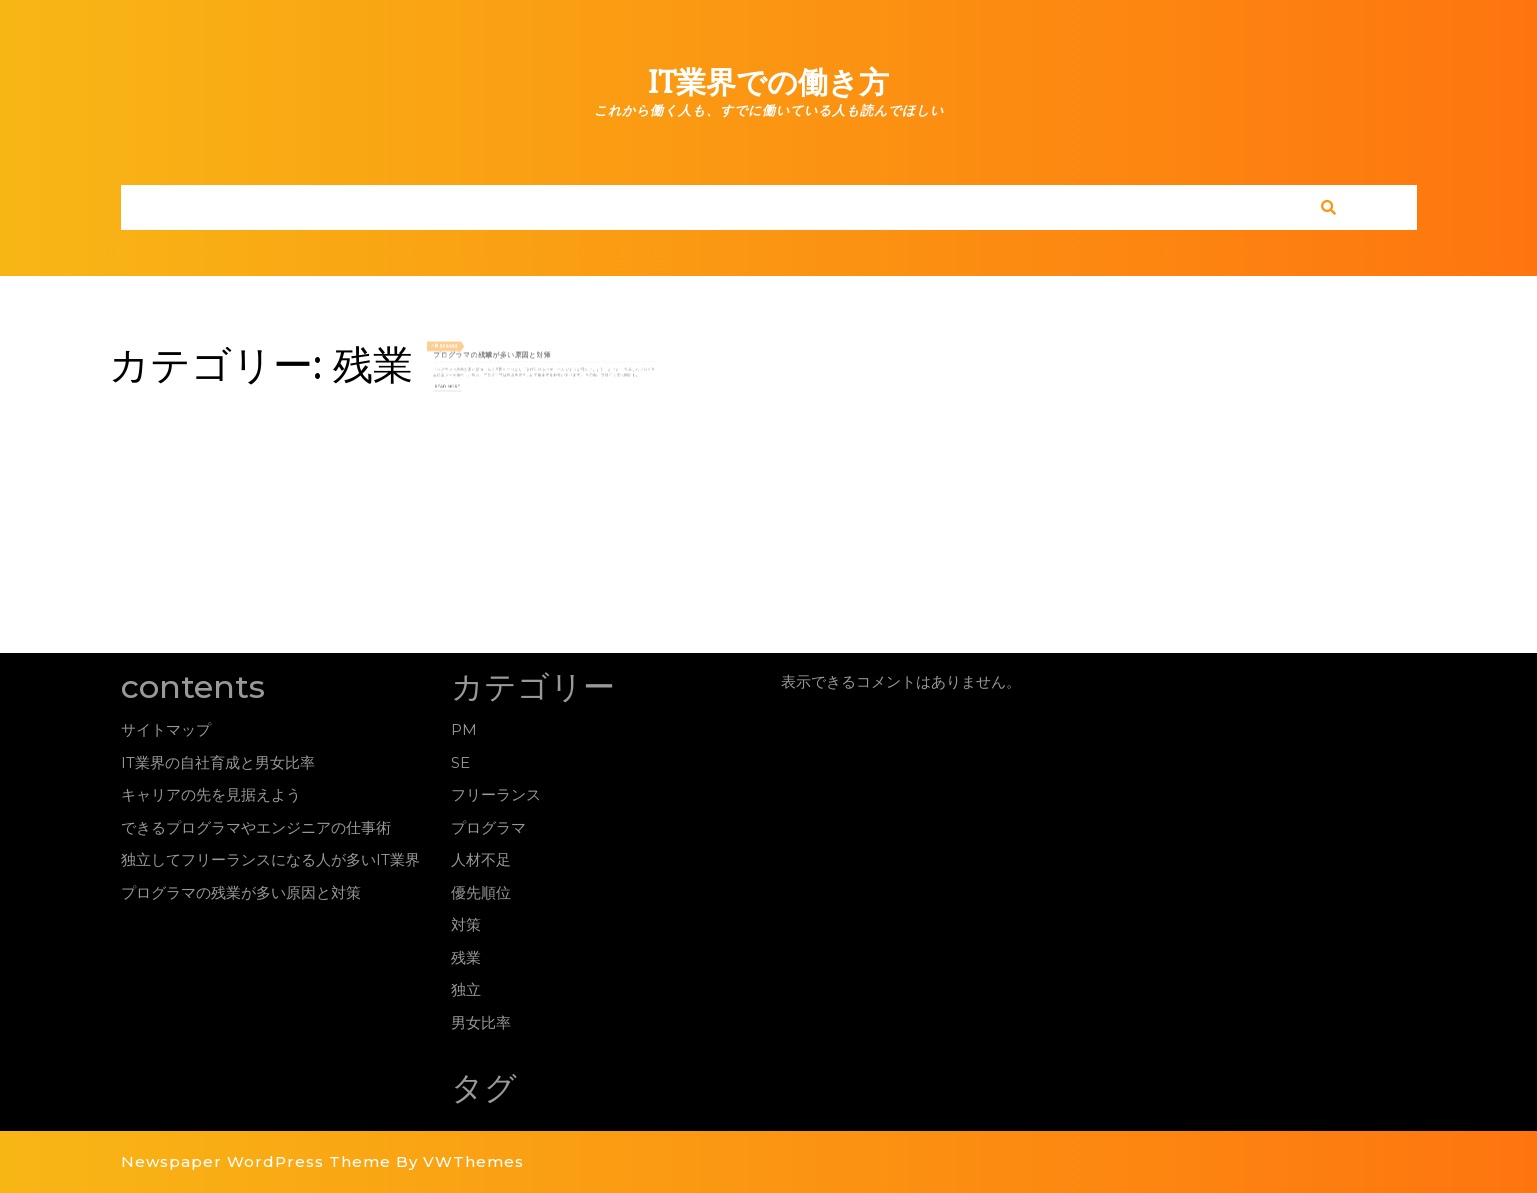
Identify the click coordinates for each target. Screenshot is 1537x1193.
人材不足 (481, 859)
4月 (465, 349)
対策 (466, 924)
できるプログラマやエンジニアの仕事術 (256, 827)
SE (460, 762)
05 (471, 349)
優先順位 (481, 892)
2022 (478, 349)
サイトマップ (166, 729)
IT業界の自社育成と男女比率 (218, 762)
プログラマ (488, 827)
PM (464, 729)
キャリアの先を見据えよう (211, 794)
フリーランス (496, 794)
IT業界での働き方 (768, 82)
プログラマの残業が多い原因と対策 (506, 355)
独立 (466, 989)
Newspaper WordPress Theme (256, 1161)
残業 (466, 957)
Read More (475, 379)
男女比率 (481, 1022)
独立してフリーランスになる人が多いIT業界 (270, 859)
